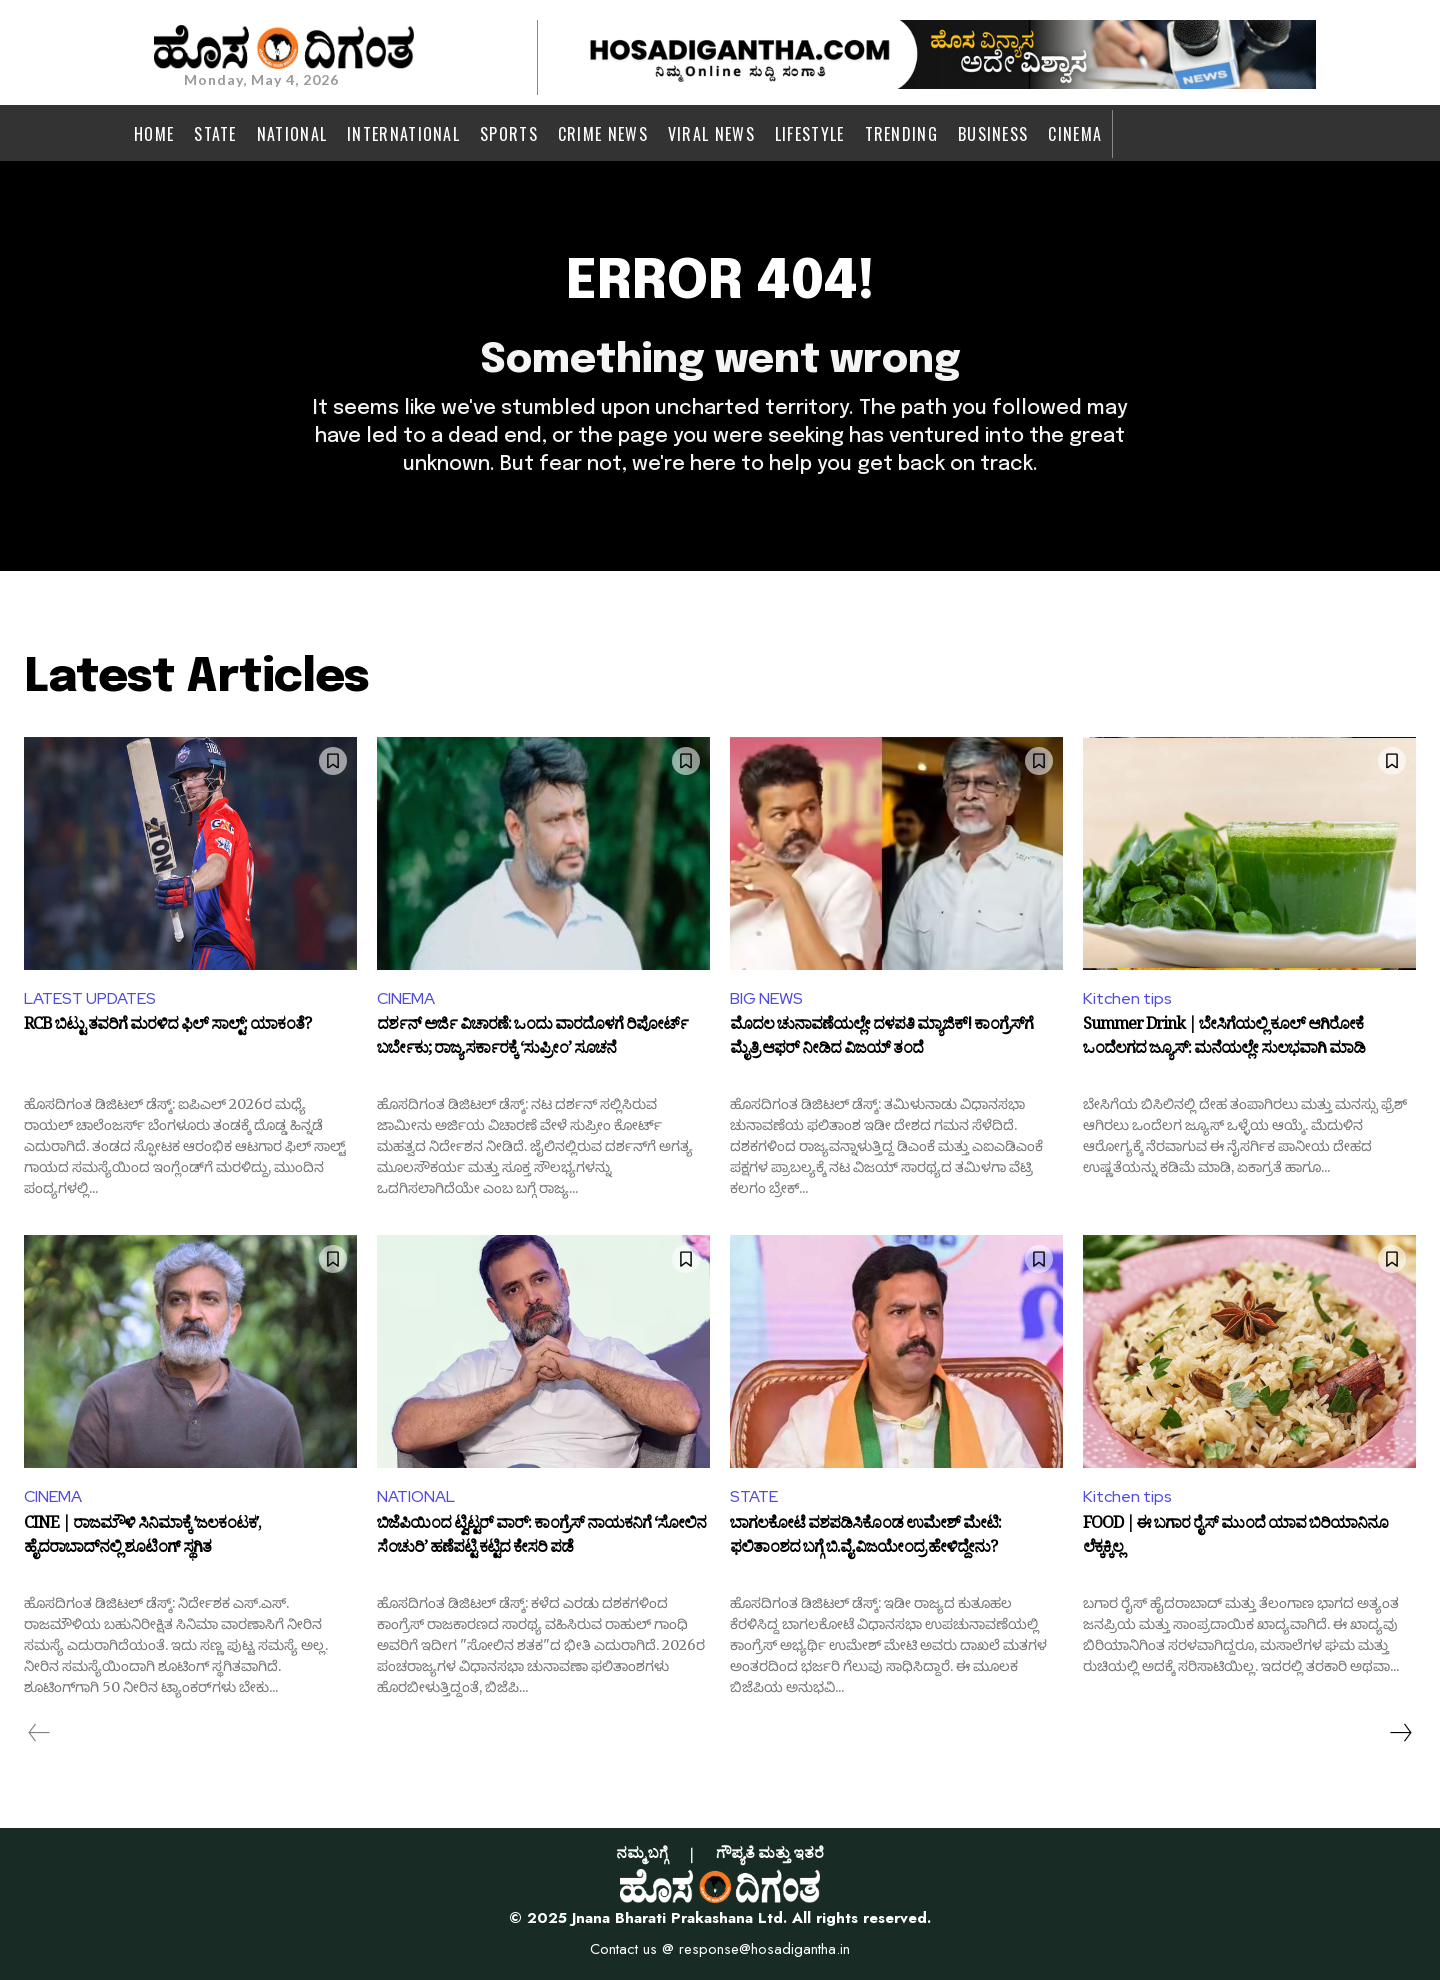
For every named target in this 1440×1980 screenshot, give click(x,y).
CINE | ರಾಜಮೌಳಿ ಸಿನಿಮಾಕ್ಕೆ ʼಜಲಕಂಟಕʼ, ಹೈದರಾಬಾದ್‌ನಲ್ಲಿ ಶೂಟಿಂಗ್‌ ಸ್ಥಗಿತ (142, 1538)
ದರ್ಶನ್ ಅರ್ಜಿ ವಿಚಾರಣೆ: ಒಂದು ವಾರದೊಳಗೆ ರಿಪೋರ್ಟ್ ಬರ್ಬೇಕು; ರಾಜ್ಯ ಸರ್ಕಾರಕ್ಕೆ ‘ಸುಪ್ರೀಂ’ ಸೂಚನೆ (532, 1039)
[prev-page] (39, 1733)
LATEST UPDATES (90, 998)
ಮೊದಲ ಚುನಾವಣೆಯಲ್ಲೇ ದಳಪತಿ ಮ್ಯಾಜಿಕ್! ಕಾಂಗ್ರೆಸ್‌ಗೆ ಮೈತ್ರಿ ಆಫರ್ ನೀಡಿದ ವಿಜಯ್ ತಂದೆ (881, 1039)
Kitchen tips (1127, 998)
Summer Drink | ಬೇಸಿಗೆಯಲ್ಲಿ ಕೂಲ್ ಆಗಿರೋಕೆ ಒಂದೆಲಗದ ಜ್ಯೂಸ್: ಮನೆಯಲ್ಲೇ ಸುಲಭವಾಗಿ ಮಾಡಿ (1224, 1039)
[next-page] (1400, 1733)
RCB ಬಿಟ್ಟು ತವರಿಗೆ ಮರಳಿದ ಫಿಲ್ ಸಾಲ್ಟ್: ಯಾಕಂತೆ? (167, 1027)
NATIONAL (416, 1496)
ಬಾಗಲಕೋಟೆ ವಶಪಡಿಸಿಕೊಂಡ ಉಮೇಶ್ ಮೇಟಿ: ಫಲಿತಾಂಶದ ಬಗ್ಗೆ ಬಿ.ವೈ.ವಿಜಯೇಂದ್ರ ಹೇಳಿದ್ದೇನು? (865, 1538)
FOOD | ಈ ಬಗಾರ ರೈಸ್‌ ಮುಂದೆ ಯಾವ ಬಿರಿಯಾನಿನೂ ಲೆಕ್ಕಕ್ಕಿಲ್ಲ (1235, 1538)
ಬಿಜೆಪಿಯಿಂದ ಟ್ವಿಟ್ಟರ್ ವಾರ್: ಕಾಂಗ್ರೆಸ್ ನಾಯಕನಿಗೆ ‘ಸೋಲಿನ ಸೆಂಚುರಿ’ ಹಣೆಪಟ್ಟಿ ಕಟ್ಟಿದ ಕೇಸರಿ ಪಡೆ (541, 1538)
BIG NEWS (766, 998)
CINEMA (406, 998)
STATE (754, 1496)
